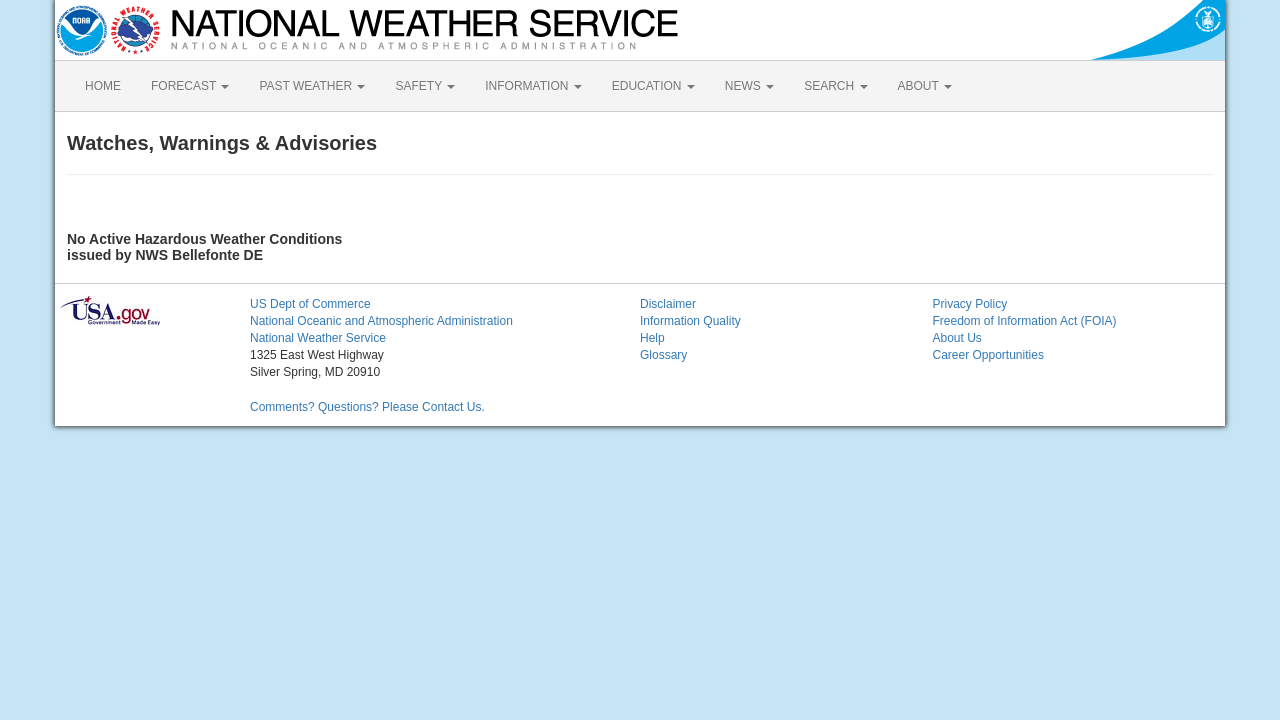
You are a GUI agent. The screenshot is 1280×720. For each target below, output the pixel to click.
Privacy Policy (970, 304)
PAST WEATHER (312, 86)
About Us (957, 338)
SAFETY (425, 86)
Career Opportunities (988, 355)
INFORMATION (533, 86)
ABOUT (925, 86)
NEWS (749, 86)
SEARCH (835, 86)
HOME (103, 86)
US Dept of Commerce (310, 304)
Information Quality (690, 321)
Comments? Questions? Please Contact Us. (367, 407)
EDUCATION (653, 86)
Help (652, 338)
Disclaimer (668, 304)
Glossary (663, 355)
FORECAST (190, 86)
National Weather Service (318, 338)
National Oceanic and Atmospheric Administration (381, 321)
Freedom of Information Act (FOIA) (1025, 321)
